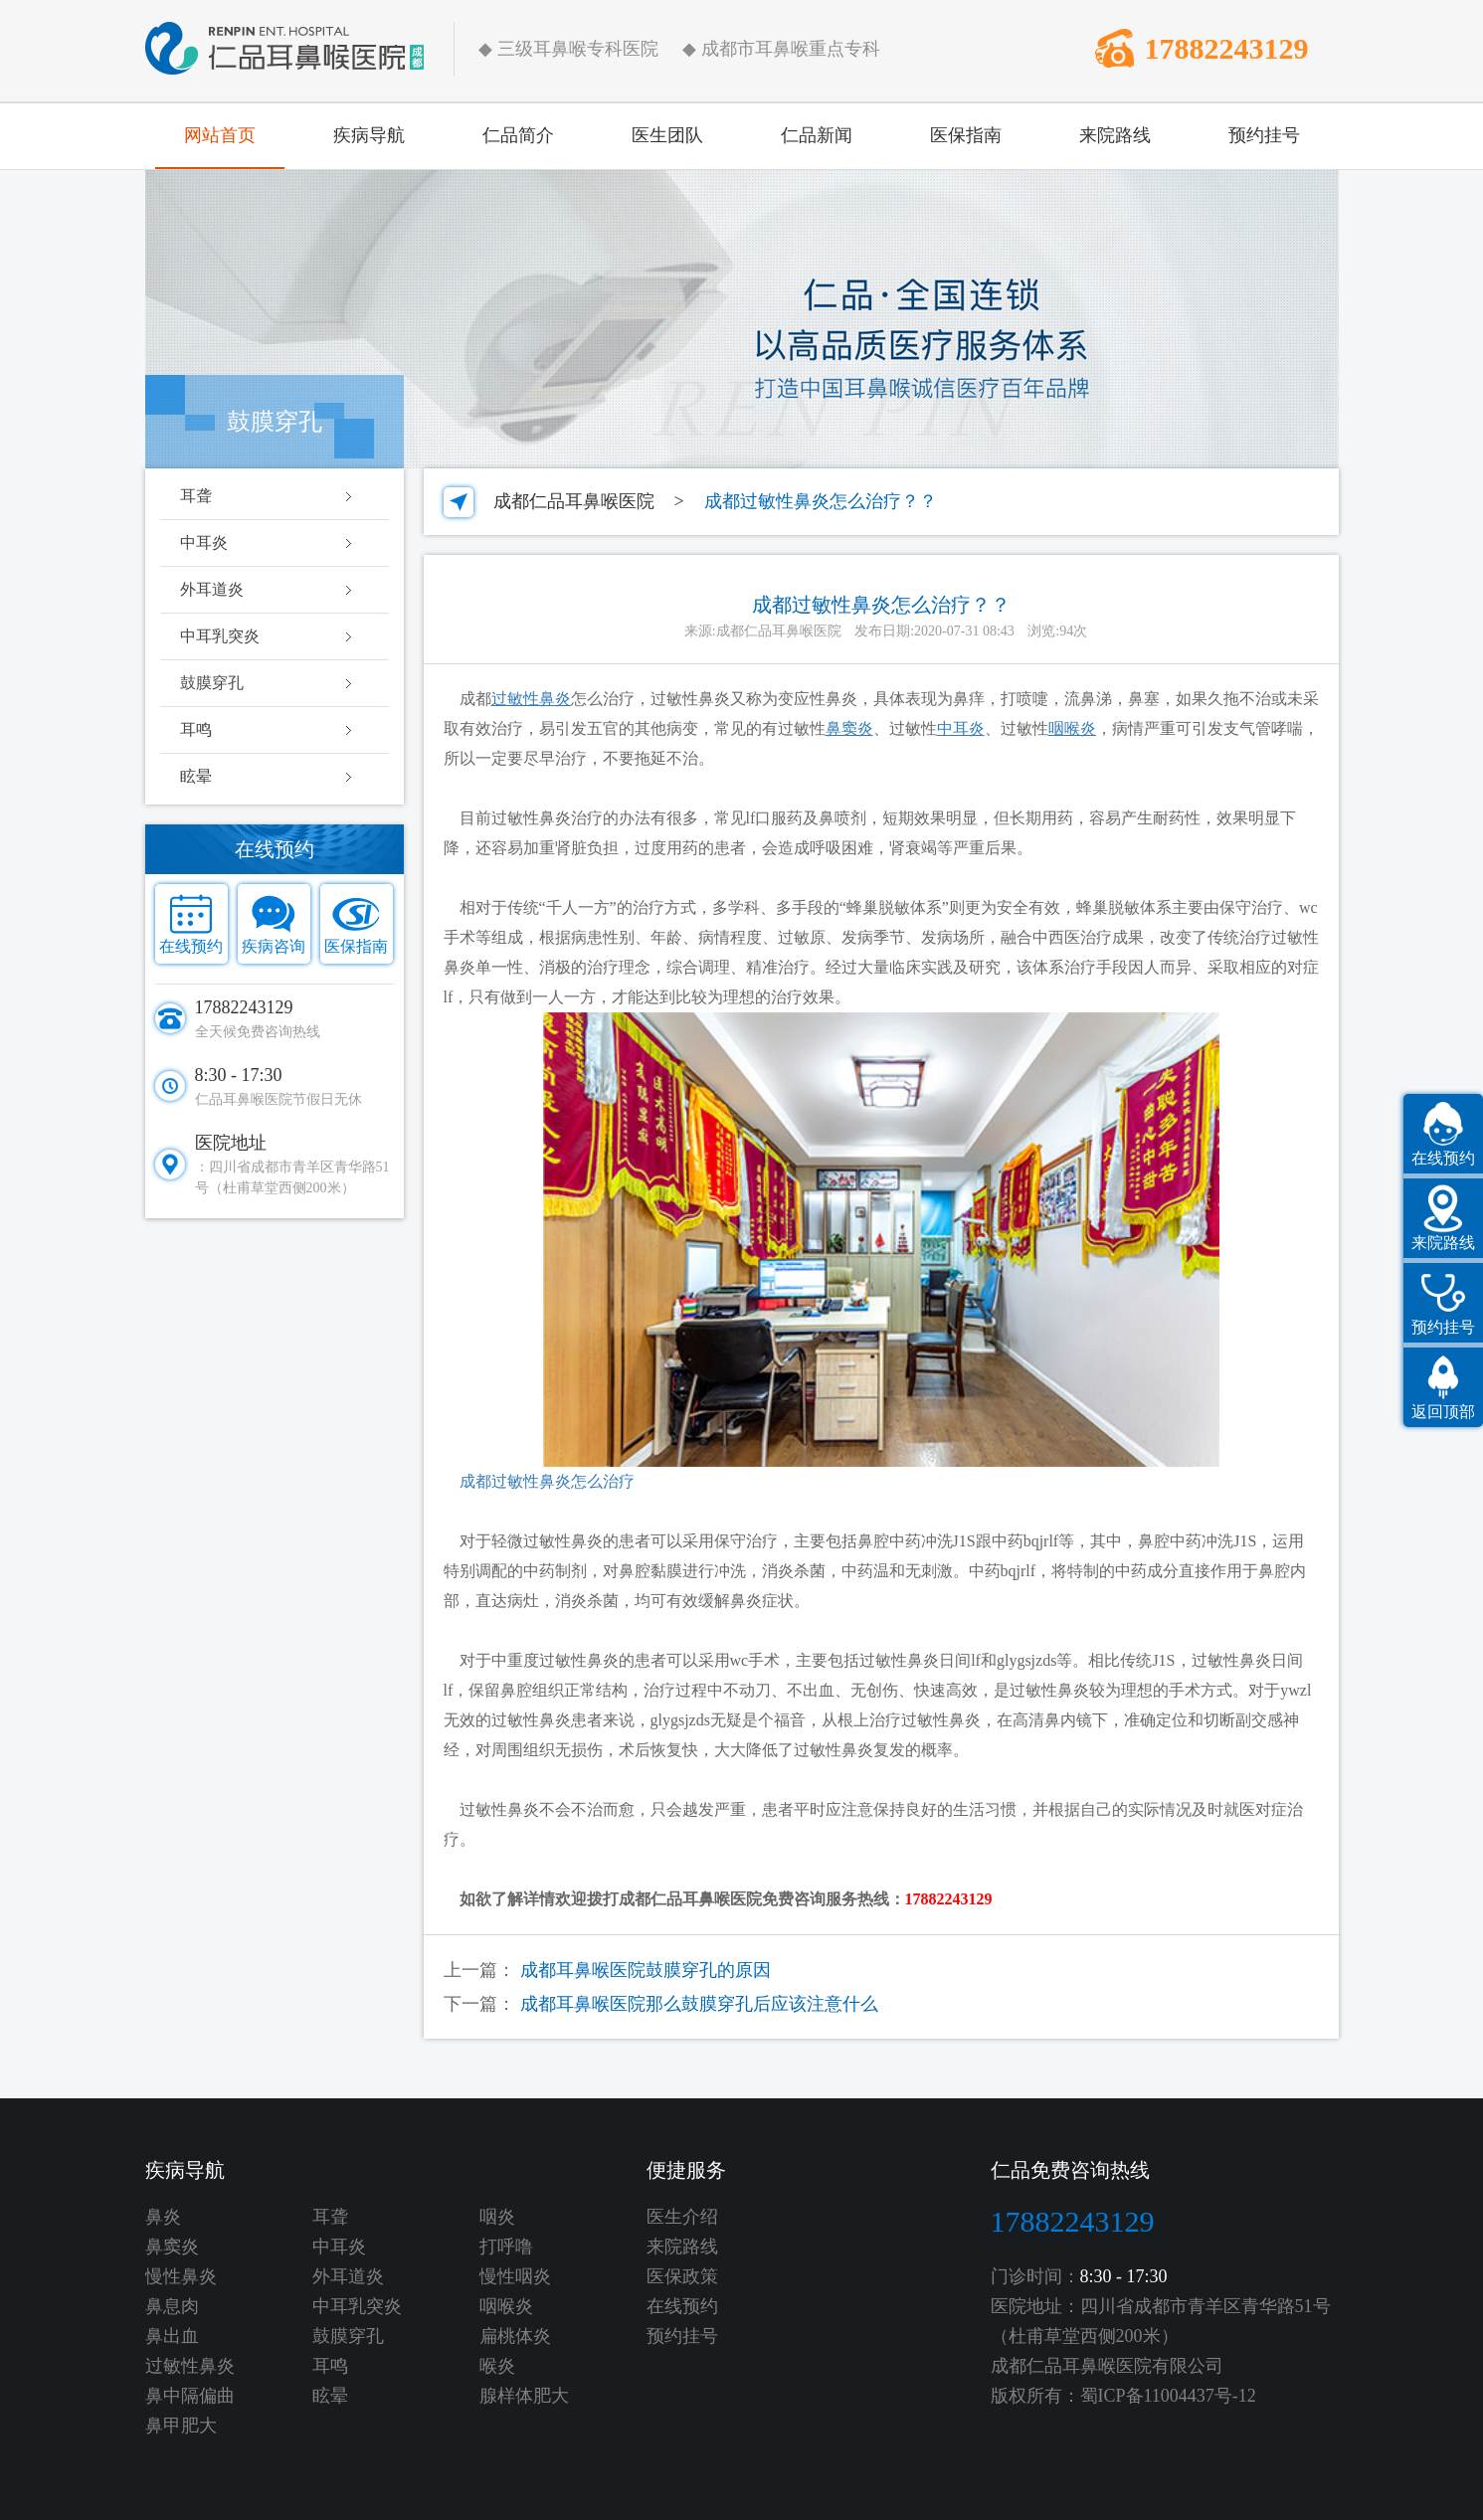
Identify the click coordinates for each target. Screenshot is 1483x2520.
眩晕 (196, 776)
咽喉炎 (506, 2306)
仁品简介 (518, 135)
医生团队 (667, 135)
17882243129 (1227, 48)
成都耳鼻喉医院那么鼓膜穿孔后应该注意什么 (699, 2004)
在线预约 (191, 946)
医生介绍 (682, 2217)
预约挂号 (1264, 135)
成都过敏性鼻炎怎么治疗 (539, 1481)
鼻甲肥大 (181, 2425)
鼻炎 (163, 2217)
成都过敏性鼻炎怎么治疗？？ (820, 501)
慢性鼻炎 (181, 2276)
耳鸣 (196, 729)
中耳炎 (204, 542)
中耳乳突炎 (220, 636)
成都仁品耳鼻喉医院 (573, 501)
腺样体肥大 (524, 2396)
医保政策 (682, 2276)
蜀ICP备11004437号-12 (1168, 2396)
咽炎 (497, 2217)
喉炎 (497, 2366)
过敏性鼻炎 (190, 2366)
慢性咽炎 (515, 2276)
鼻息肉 (172, 2306)
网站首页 (220, 135)
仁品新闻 (816, 135)
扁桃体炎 (515, 2336)
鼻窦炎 (172, 2246)
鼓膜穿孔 (212, 682)
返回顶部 (1443, 1411)
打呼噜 (506, 2246)
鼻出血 (172, 2336)
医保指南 (966, 135)
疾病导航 (369, 135)
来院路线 (1115, 135)
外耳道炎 (212, 589)
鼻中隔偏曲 (190, 2396)
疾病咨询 (273, 946)
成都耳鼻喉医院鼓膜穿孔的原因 (645, 1970)
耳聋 (196, 495)
